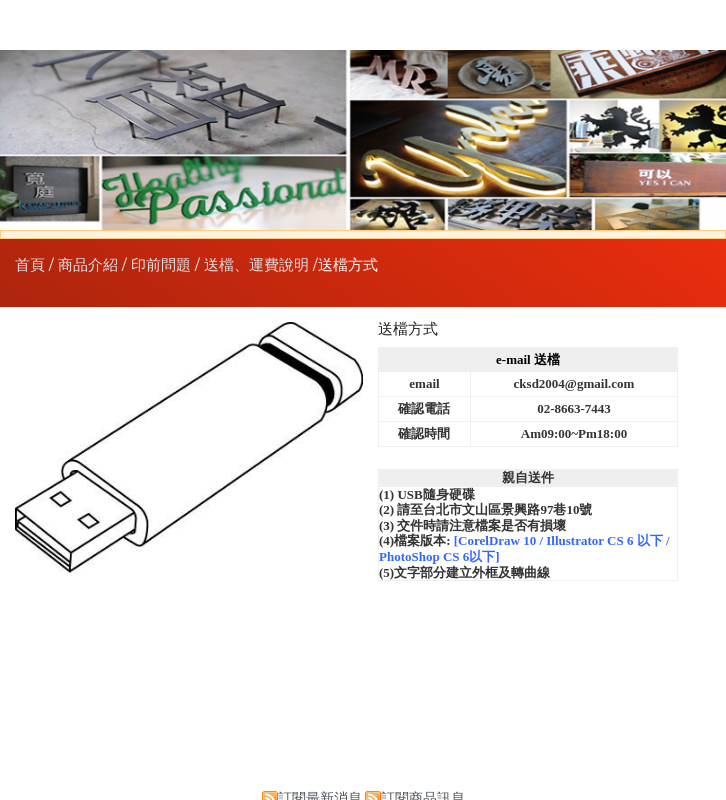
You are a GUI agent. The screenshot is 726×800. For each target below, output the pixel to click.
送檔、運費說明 (256, 265)
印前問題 (161, 265)
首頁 (30, 265)
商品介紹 (90, 265)
